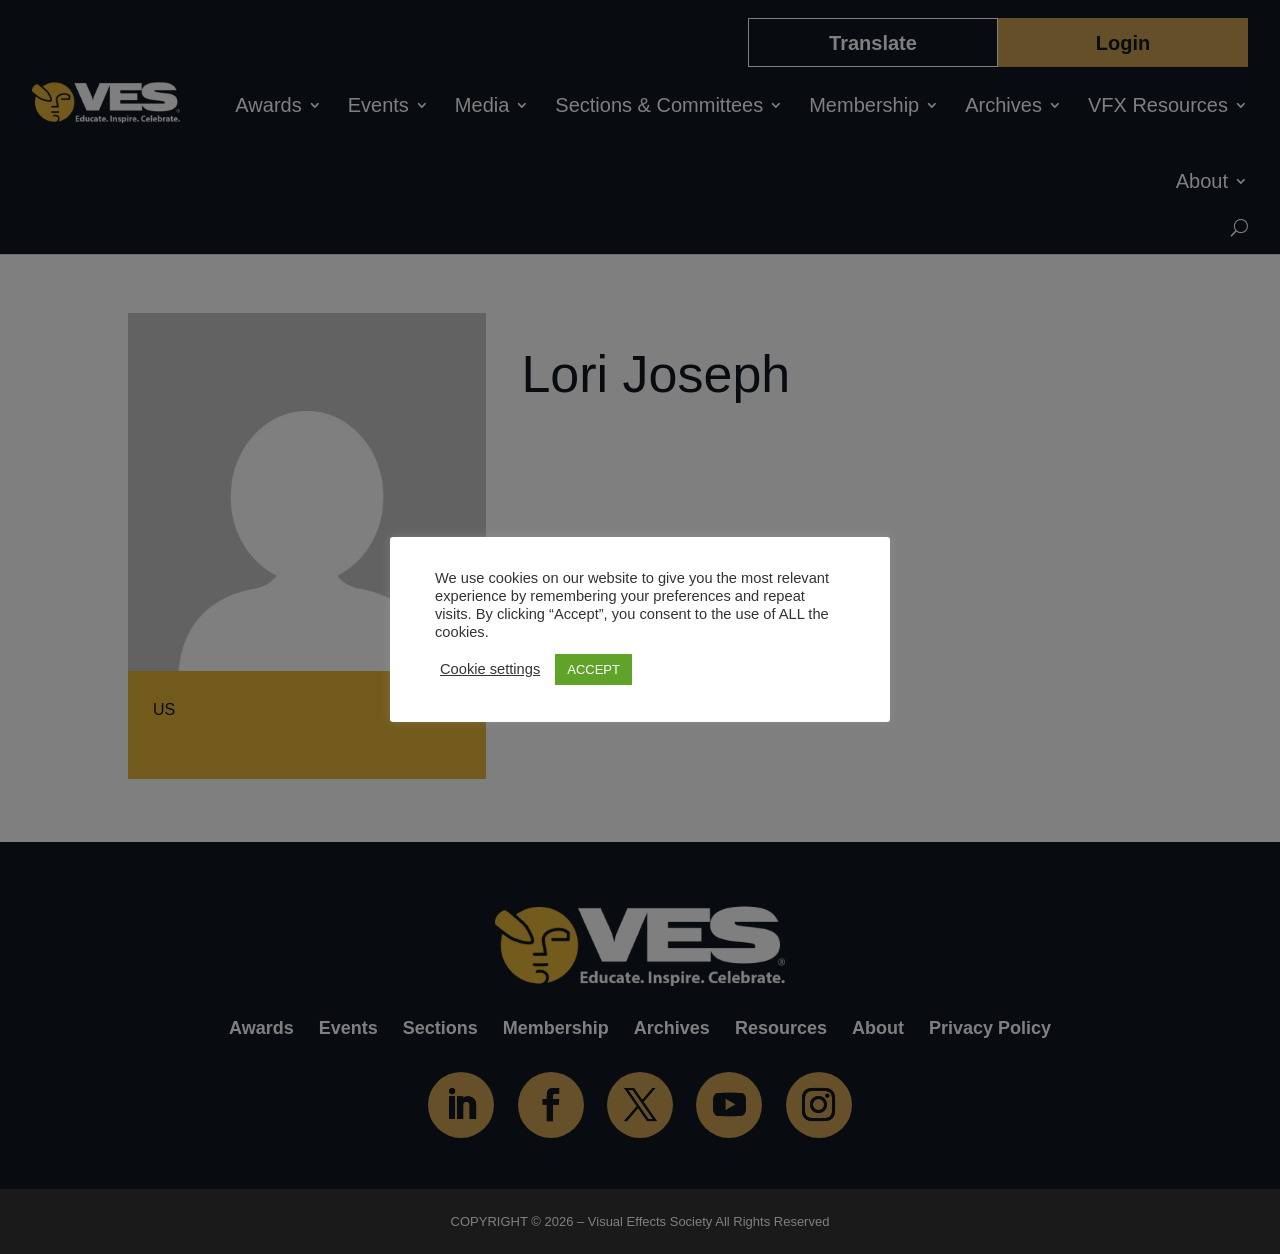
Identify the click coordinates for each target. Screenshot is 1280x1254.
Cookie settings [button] (490, 669)
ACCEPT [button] (593, 669)
